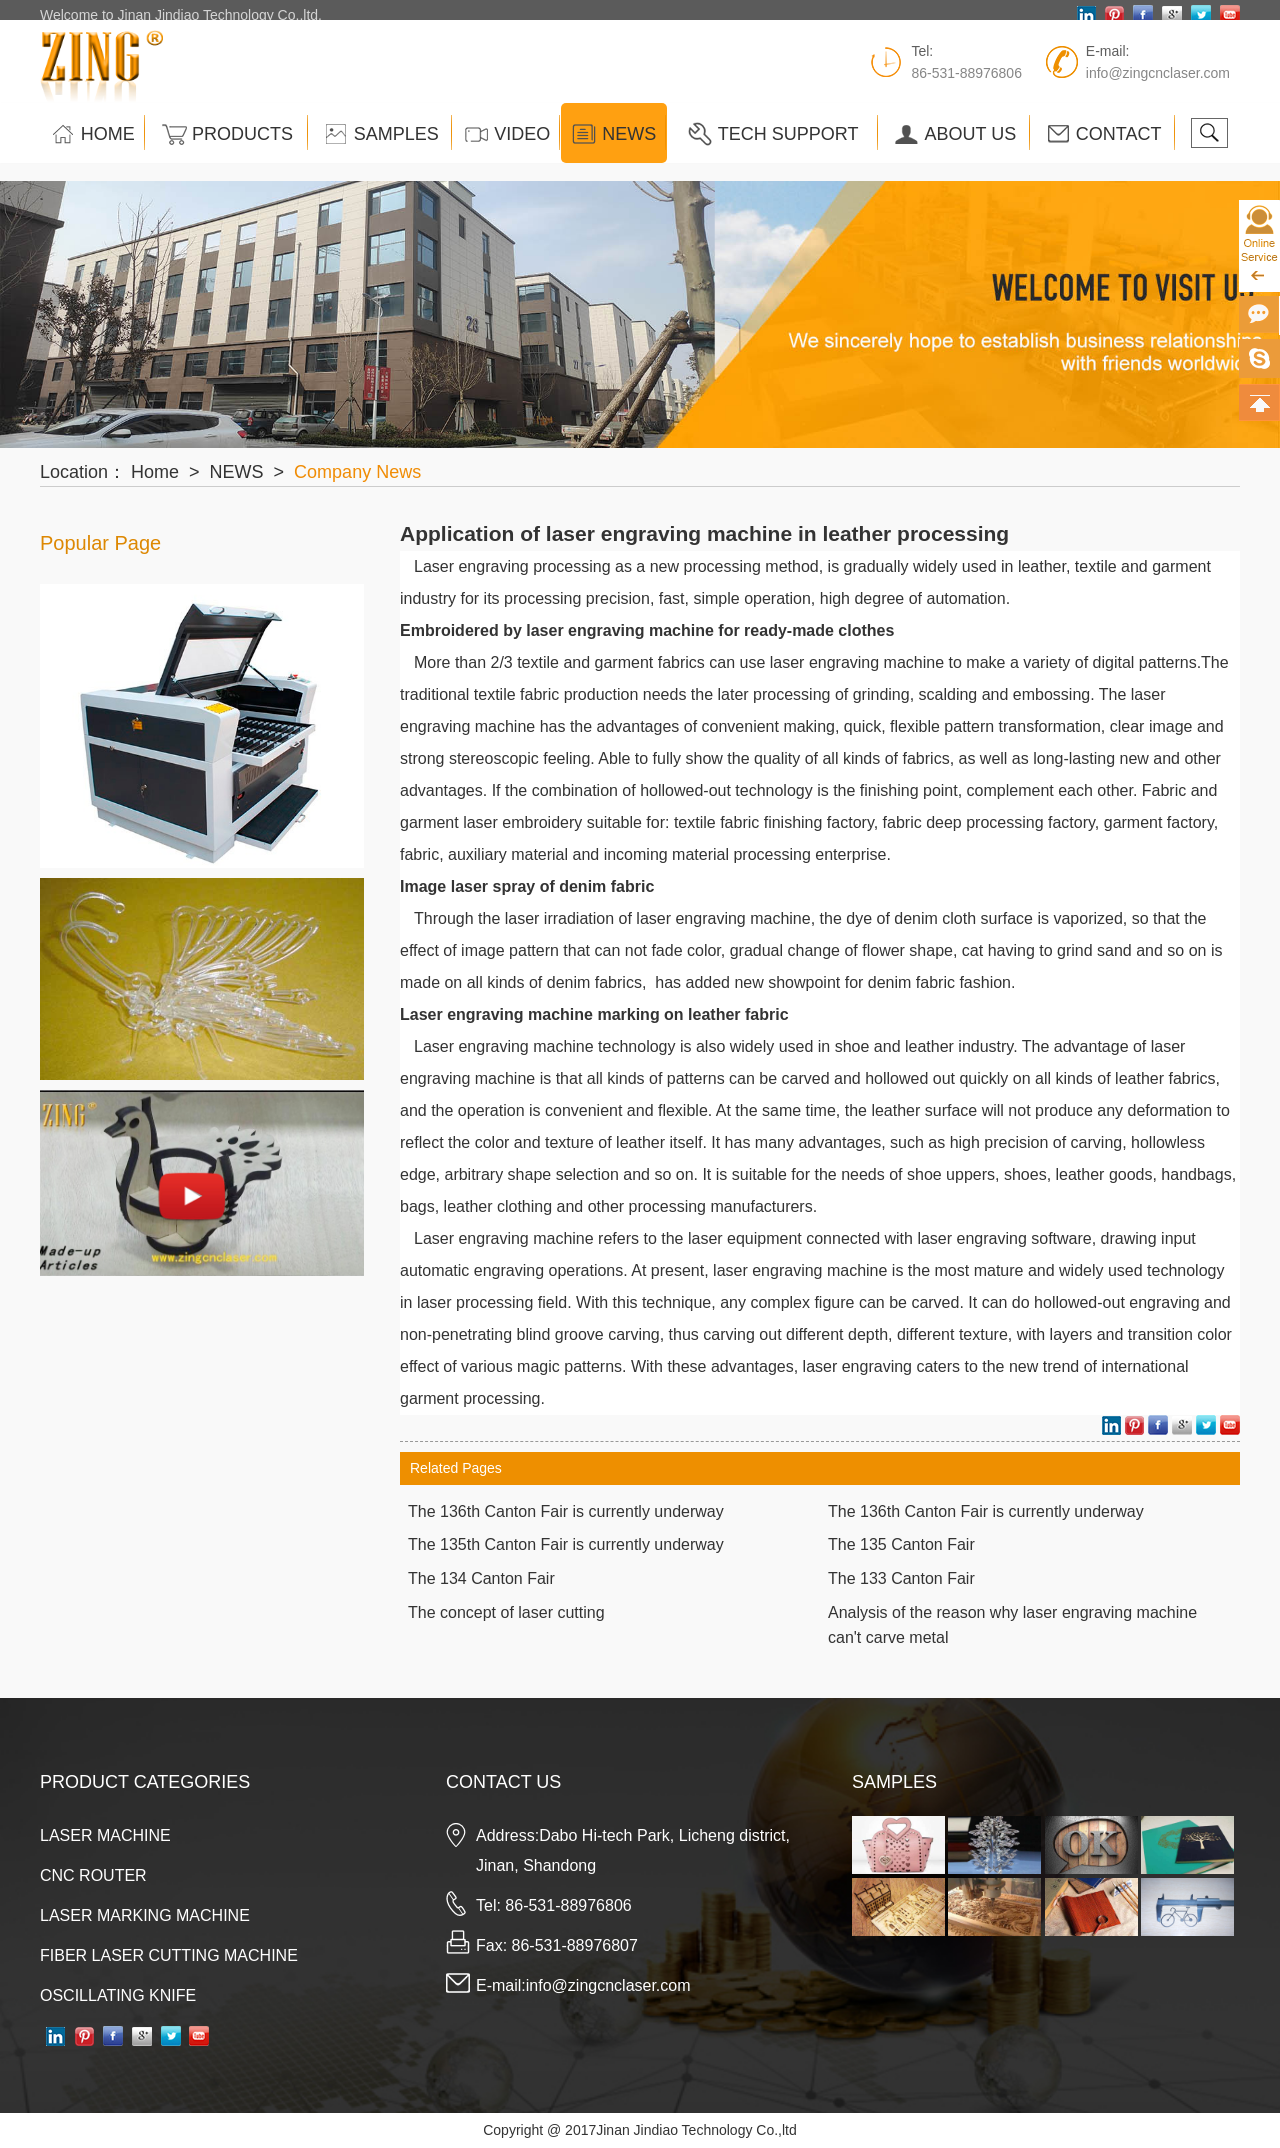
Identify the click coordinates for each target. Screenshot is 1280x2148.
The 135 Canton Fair (901, 1544)
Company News (357, 472)
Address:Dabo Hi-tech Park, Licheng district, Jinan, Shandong (633, 1850)
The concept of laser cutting (506, 1612)
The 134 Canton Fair (481, 1578)
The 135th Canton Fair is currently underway (566, 1544)
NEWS (237, 472)
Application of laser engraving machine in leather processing (704, 533)
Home (155, 472)
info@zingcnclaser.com (1158, 83)
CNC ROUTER (93, 1875)
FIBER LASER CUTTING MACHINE (169, 1955)
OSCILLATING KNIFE (118, 1995)
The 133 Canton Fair (901, 1578)
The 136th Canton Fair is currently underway (566, 1511)
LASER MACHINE (105, 1835)
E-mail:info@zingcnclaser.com (583, 1985)
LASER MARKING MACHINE (145, 1915)
